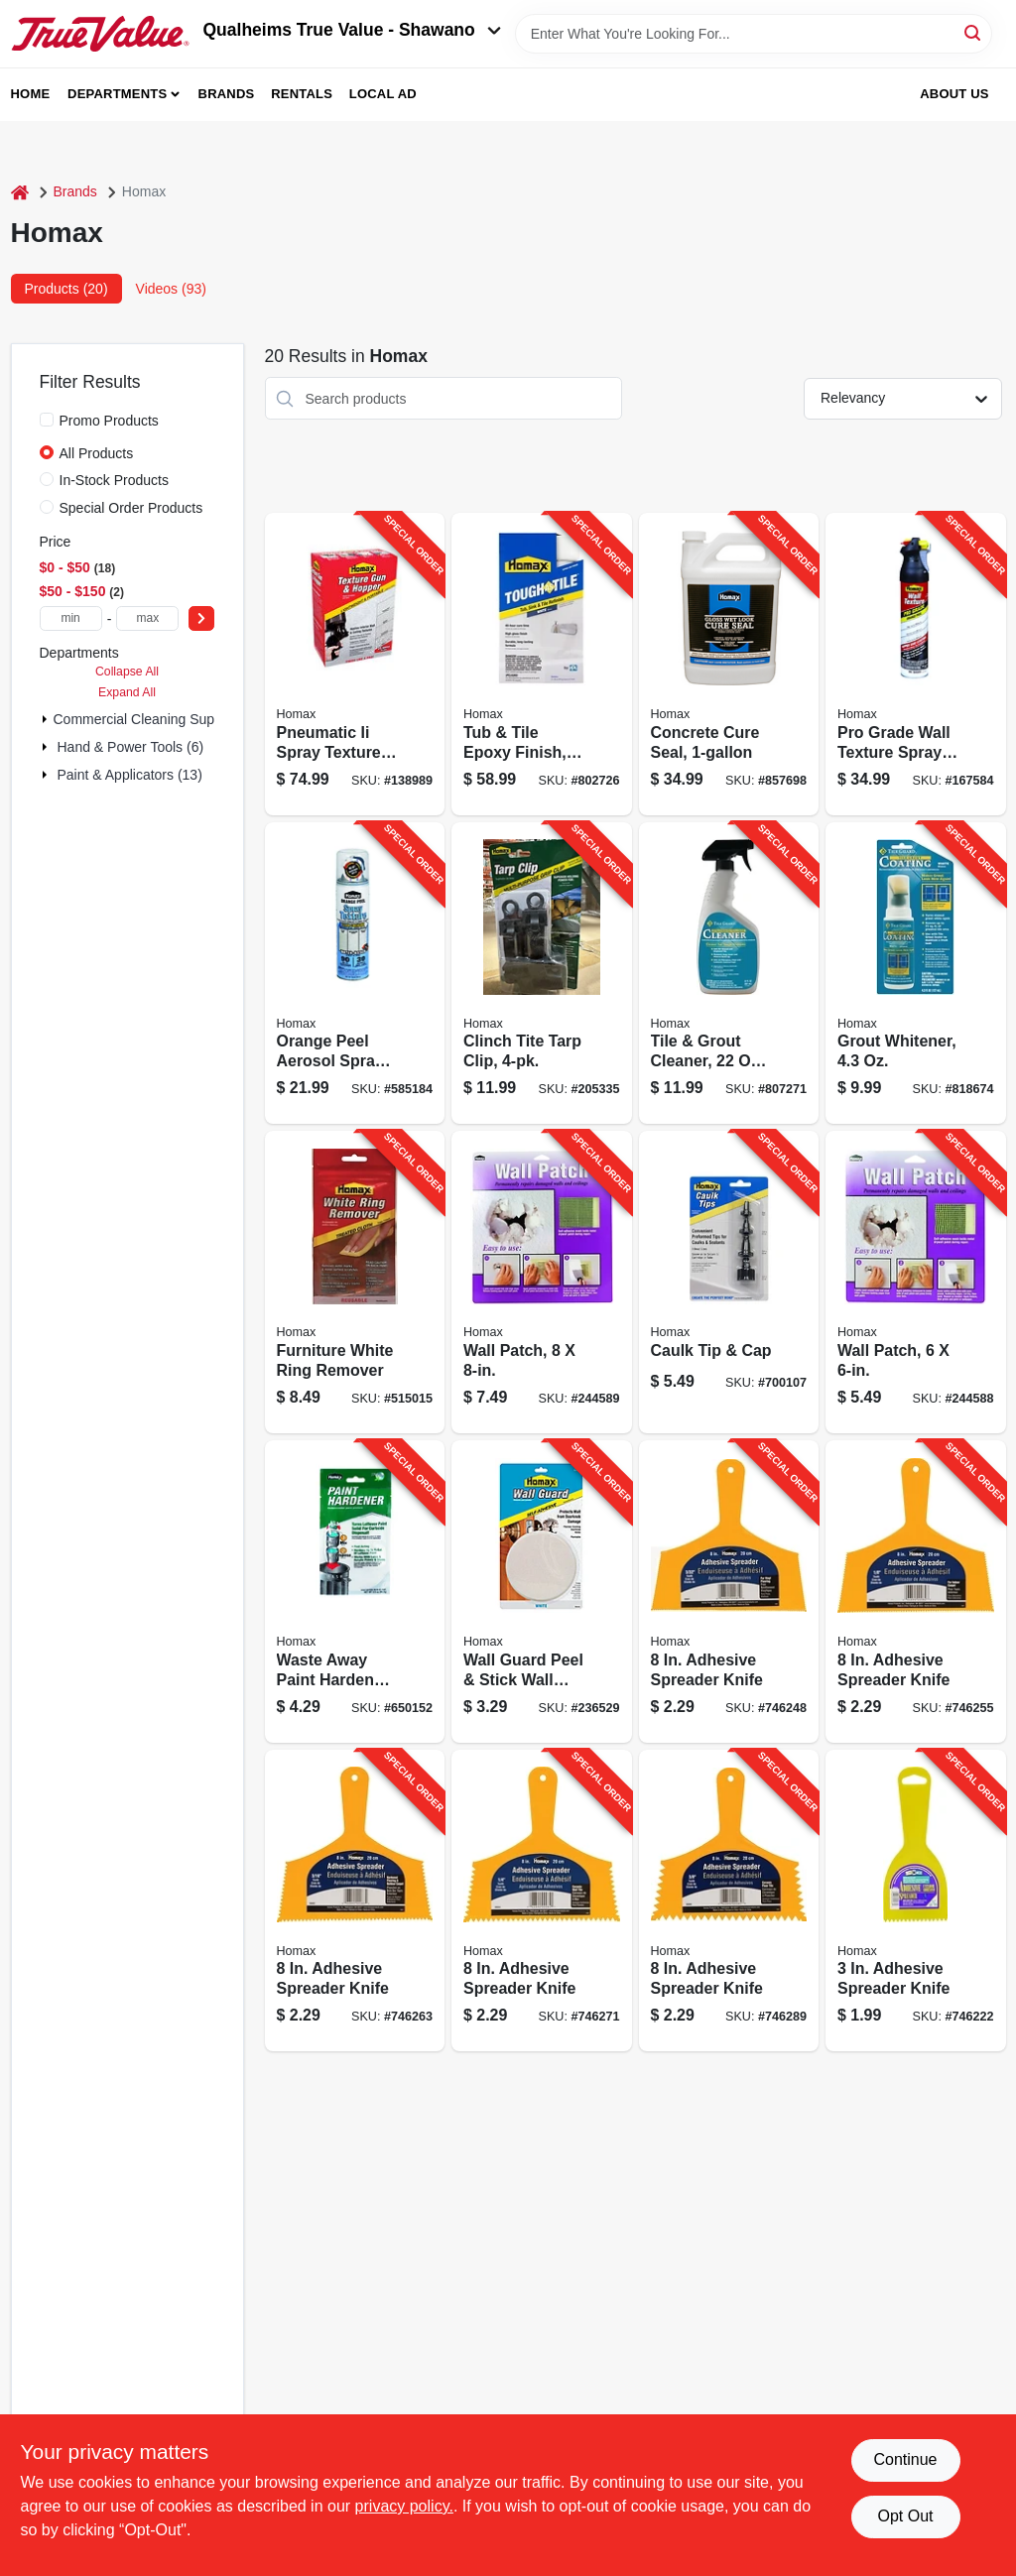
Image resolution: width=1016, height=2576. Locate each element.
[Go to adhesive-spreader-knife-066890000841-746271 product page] (541, 1901)
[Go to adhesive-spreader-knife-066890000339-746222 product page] (916, 1901)
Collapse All (127, 671)
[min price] (71, 618)
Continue (905, 2459)
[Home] (20, 192)
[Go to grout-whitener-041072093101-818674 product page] (916, 973)
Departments (117, 93)
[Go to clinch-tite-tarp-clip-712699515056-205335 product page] (541, 973)
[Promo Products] (47, 420)
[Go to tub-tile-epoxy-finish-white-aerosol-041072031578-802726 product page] (541, 664)
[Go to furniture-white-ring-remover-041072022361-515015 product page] (355, 1282)
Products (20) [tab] (66, 289)
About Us (954, 93)
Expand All (127, 692)
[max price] (147, 618)
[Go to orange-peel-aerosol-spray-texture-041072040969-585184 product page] (355, 973)
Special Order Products (131, 508)
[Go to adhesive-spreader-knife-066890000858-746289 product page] (729, 1901)
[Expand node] (45, 719)
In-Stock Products (115, 480)
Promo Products (109, 421)
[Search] (973, 32)
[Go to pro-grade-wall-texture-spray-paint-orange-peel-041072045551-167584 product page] (916, 664)
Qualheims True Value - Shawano (352, 30)
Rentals (301, 93)
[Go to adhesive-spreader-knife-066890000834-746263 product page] (355, 1901)
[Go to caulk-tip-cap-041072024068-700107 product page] (729, 1282)
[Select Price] (201, 618)
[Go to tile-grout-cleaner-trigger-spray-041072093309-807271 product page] (729, 973)
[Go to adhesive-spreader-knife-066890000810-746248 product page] (729, 1591)
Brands (226, 93)
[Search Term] (753, 34)
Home (31, 93)
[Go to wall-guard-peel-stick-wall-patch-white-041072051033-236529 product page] (541, 1591)
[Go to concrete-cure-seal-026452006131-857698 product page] (729, 664)
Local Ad (383, 93)
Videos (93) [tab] (171, 289)
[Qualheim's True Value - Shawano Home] (100, 34)
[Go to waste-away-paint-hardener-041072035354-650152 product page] (355, 1591)
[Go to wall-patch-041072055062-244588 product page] (916, 1282)
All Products (97, 453)
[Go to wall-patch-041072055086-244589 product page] (541, 1282)
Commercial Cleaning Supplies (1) (159, 719)
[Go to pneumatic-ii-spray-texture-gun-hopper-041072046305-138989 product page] (355, 664)
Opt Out (905, 2516)
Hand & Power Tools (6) (131, 747)
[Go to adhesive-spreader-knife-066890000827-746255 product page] (916, 1591)
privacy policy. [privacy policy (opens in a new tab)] (404, 2506)
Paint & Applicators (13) (130, 775)
